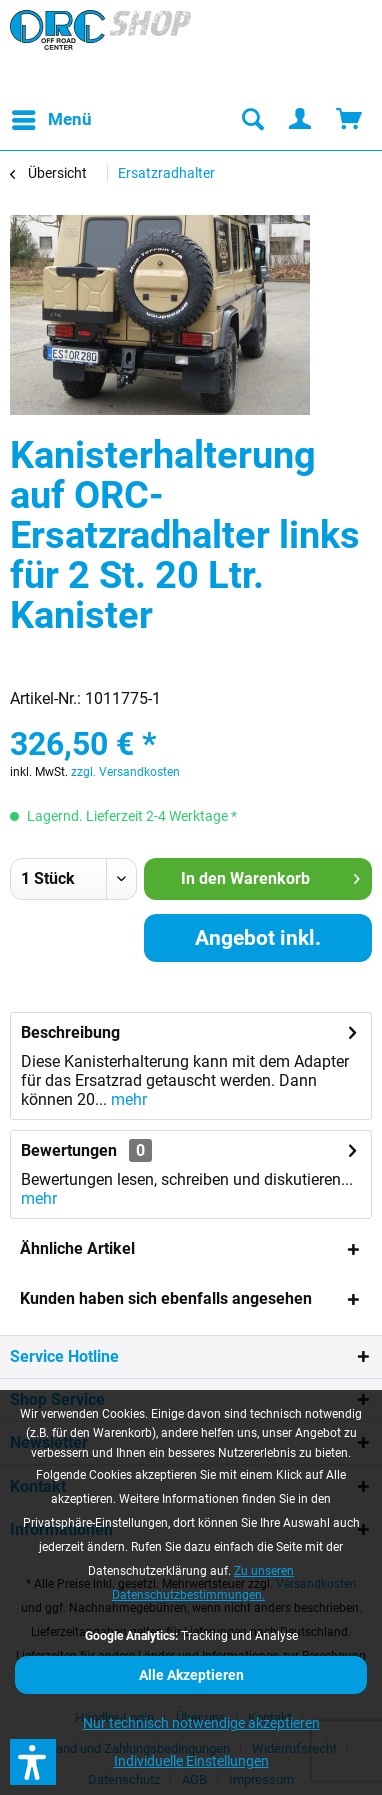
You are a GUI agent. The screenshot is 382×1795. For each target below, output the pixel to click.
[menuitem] (51, 120)
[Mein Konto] (301, 120)
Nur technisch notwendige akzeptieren (201, 1723)
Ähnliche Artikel (77, 1248)
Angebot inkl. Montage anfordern (258, 944)
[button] (33, 1762)
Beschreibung (70, 1032)
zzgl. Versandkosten (125, 772)
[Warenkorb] (350, 120)
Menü (52, 116)
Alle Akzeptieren (191, 1675)
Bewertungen (69, 1150)
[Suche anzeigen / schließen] (252, 120)
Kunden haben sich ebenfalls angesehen (166, 1298)
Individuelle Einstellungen (191, 1761)
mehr (127, 1099)
